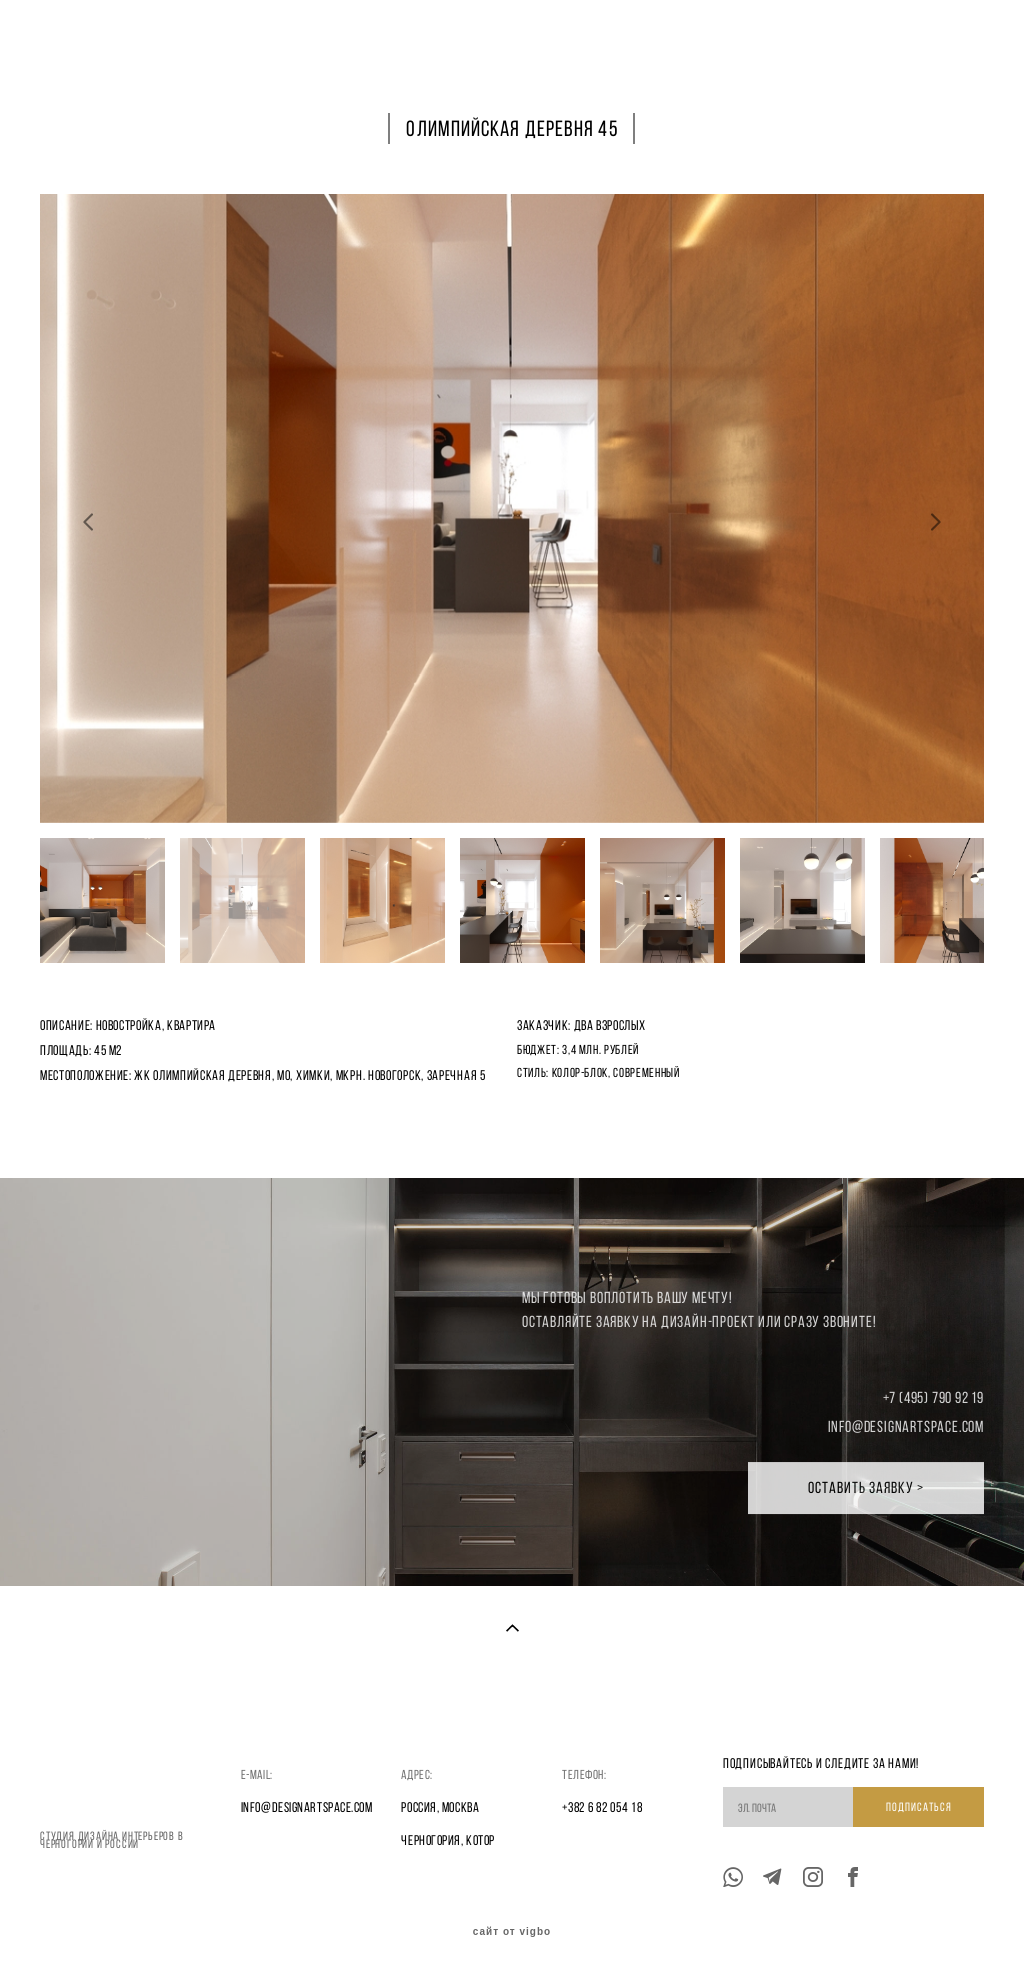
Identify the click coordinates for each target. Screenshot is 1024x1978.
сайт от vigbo (512, 1932)
